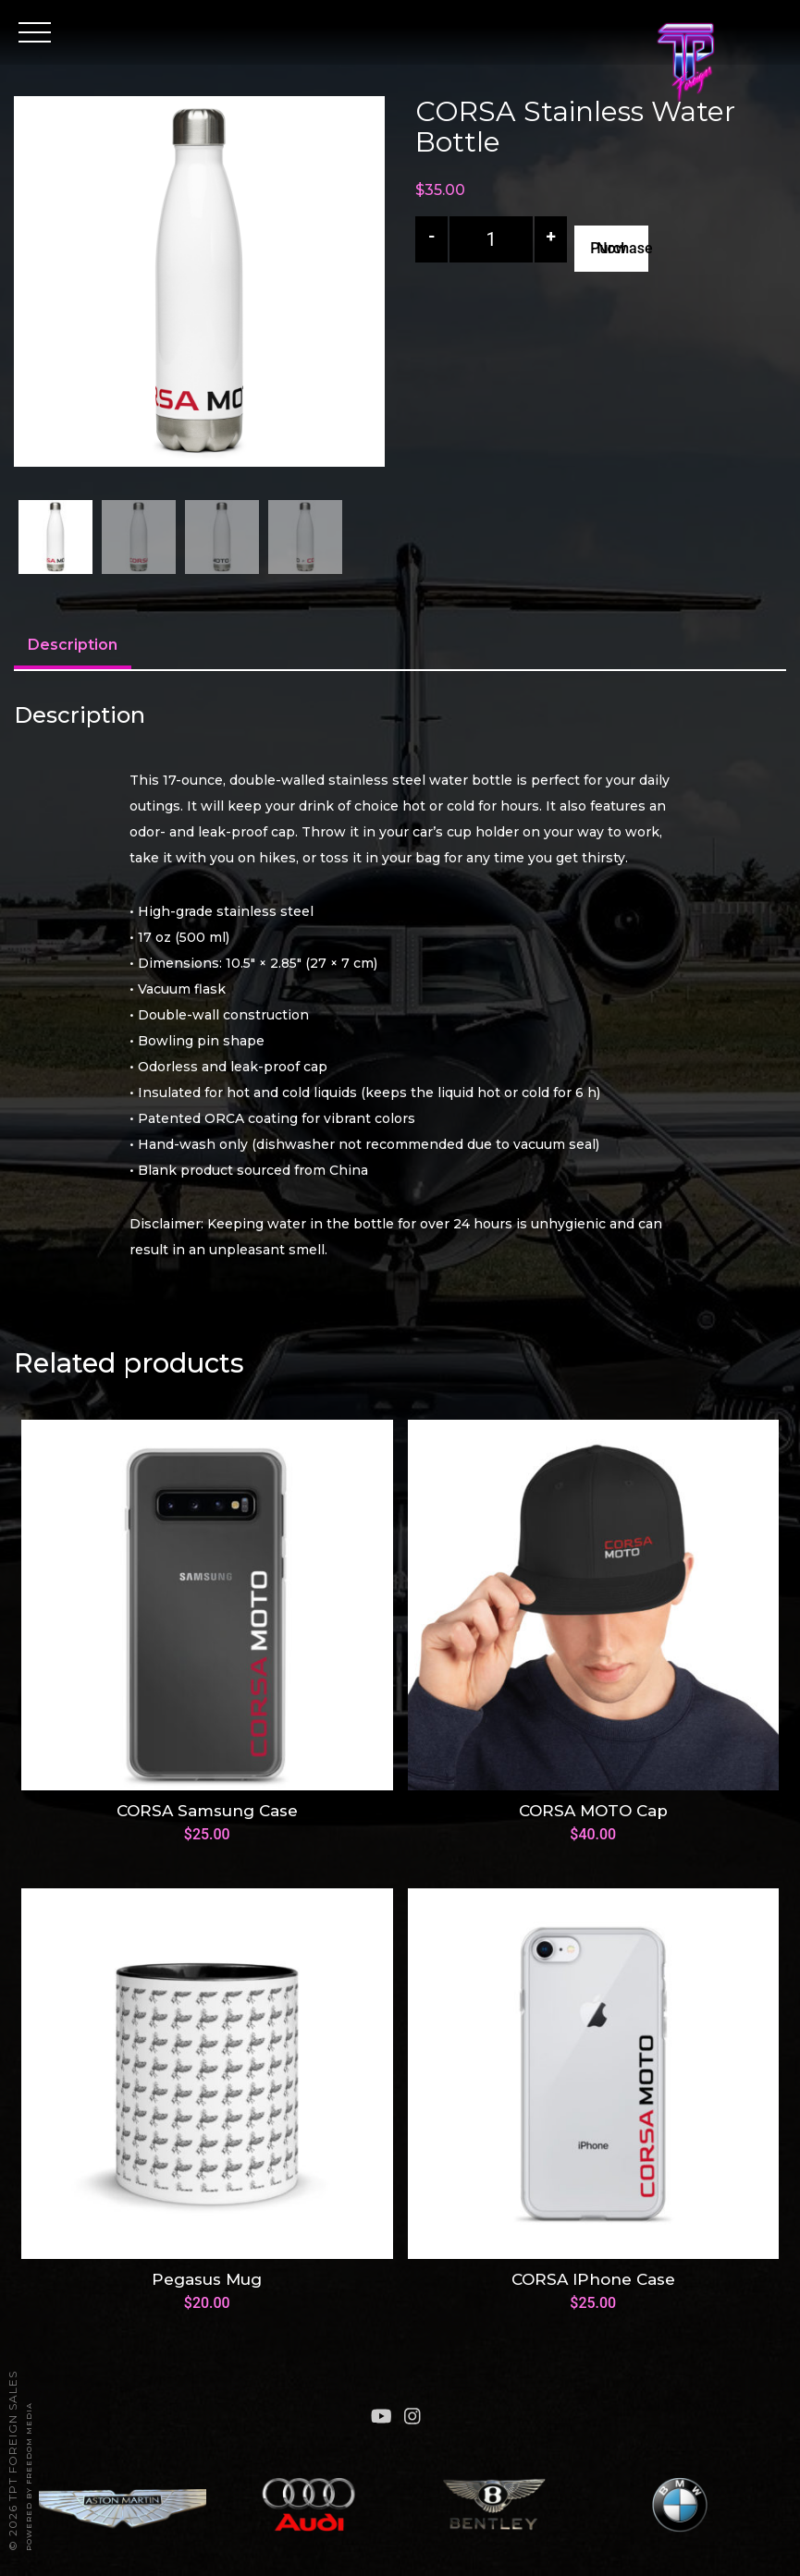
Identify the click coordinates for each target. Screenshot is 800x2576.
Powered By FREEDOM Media (28, 2476)
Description (72, 644)
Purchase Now (619, 248)
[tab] (72, 647)
